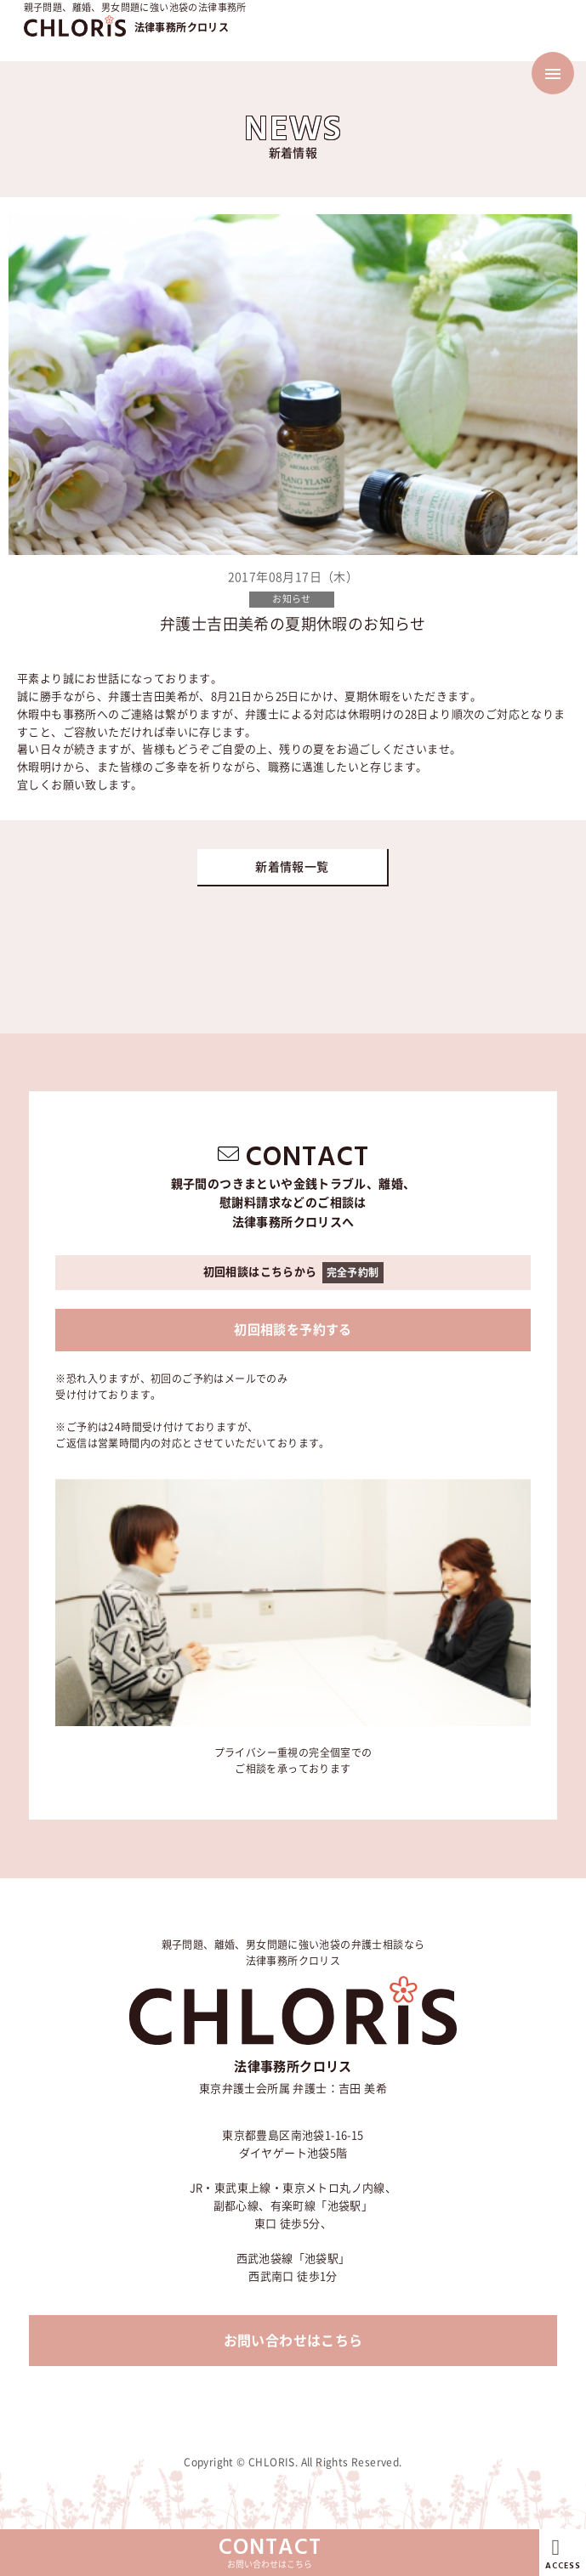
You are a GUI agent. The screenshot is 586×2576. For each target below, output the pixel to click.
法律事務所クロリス (182, 27)
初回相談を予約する (293, 1329)
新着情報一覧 (291, 867)
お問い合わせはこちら (293, 2340)
